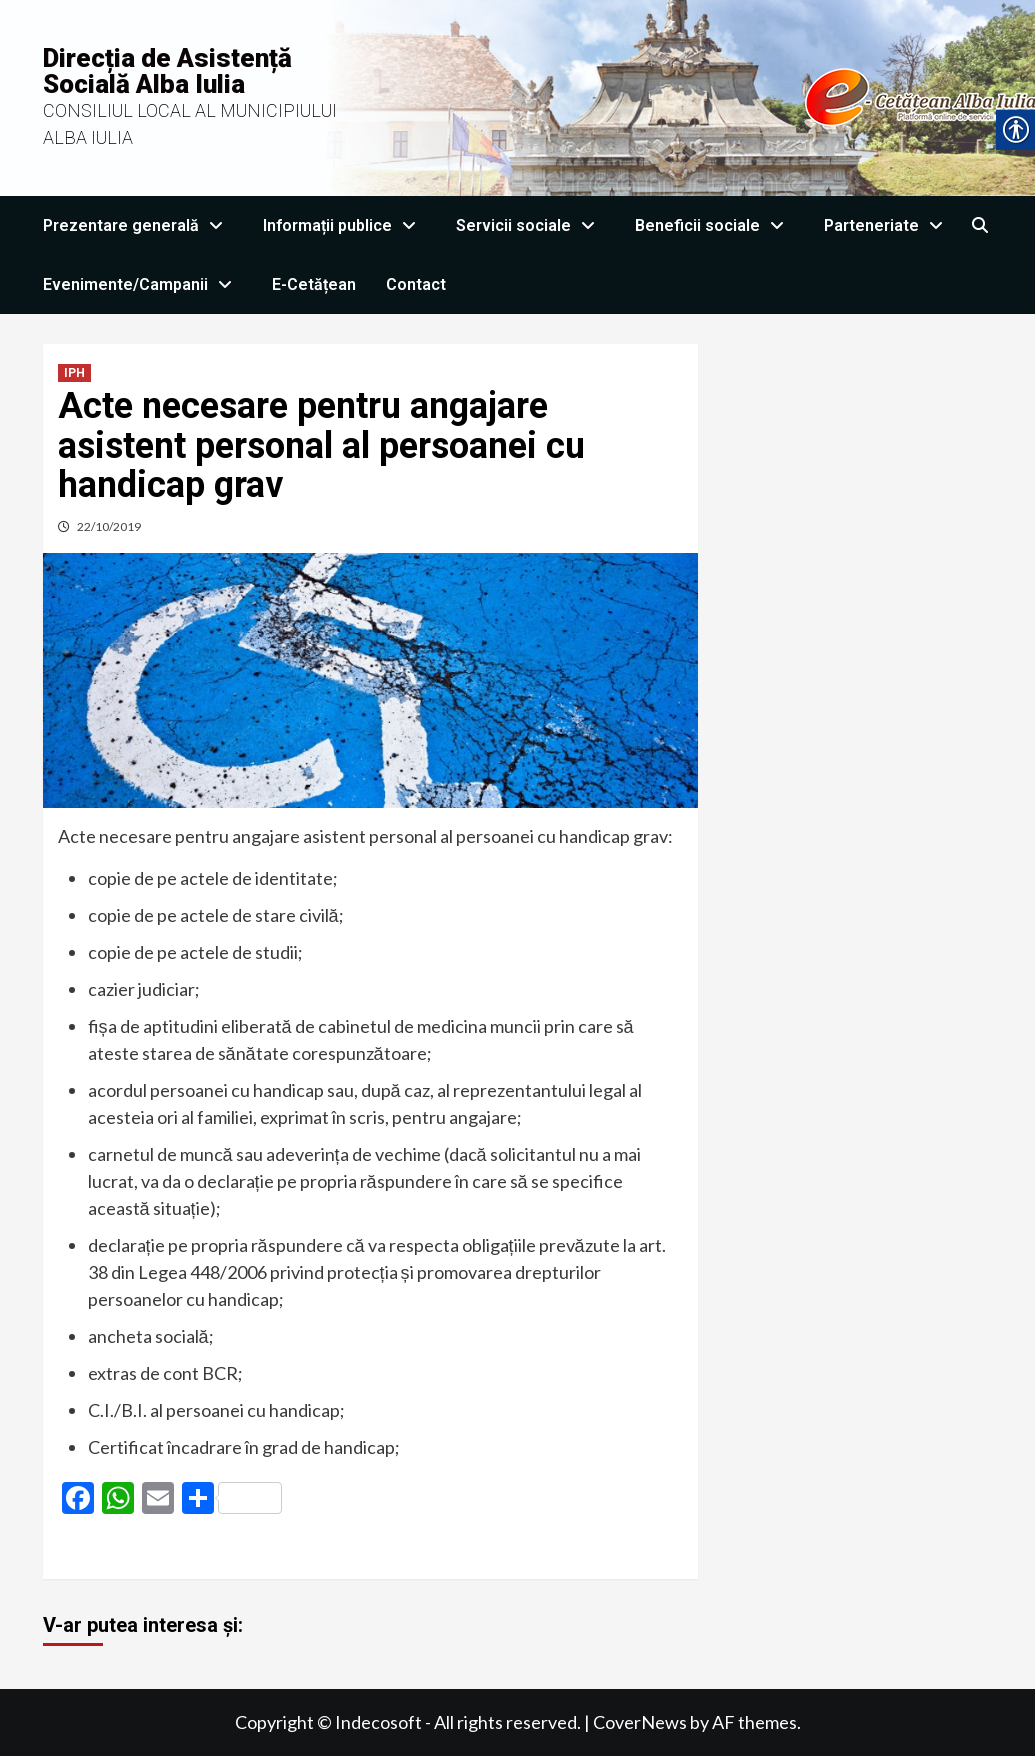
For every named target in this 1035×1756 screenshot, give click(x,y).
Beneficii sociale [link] (714, 225)
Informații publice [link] (344, 225)
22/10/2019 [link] (109, 526)
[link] (980, 226)
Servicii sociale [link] (530, 225)
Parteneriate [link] (888, 225)
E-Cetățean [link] (314, 284)
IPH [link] (74, 373)
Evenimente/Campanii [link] (142, 284)
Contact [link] (416, 284)
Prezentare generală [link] (138, 225)
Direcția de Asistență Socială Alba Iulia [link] (167, 71)
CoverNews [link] (640, 1722)
